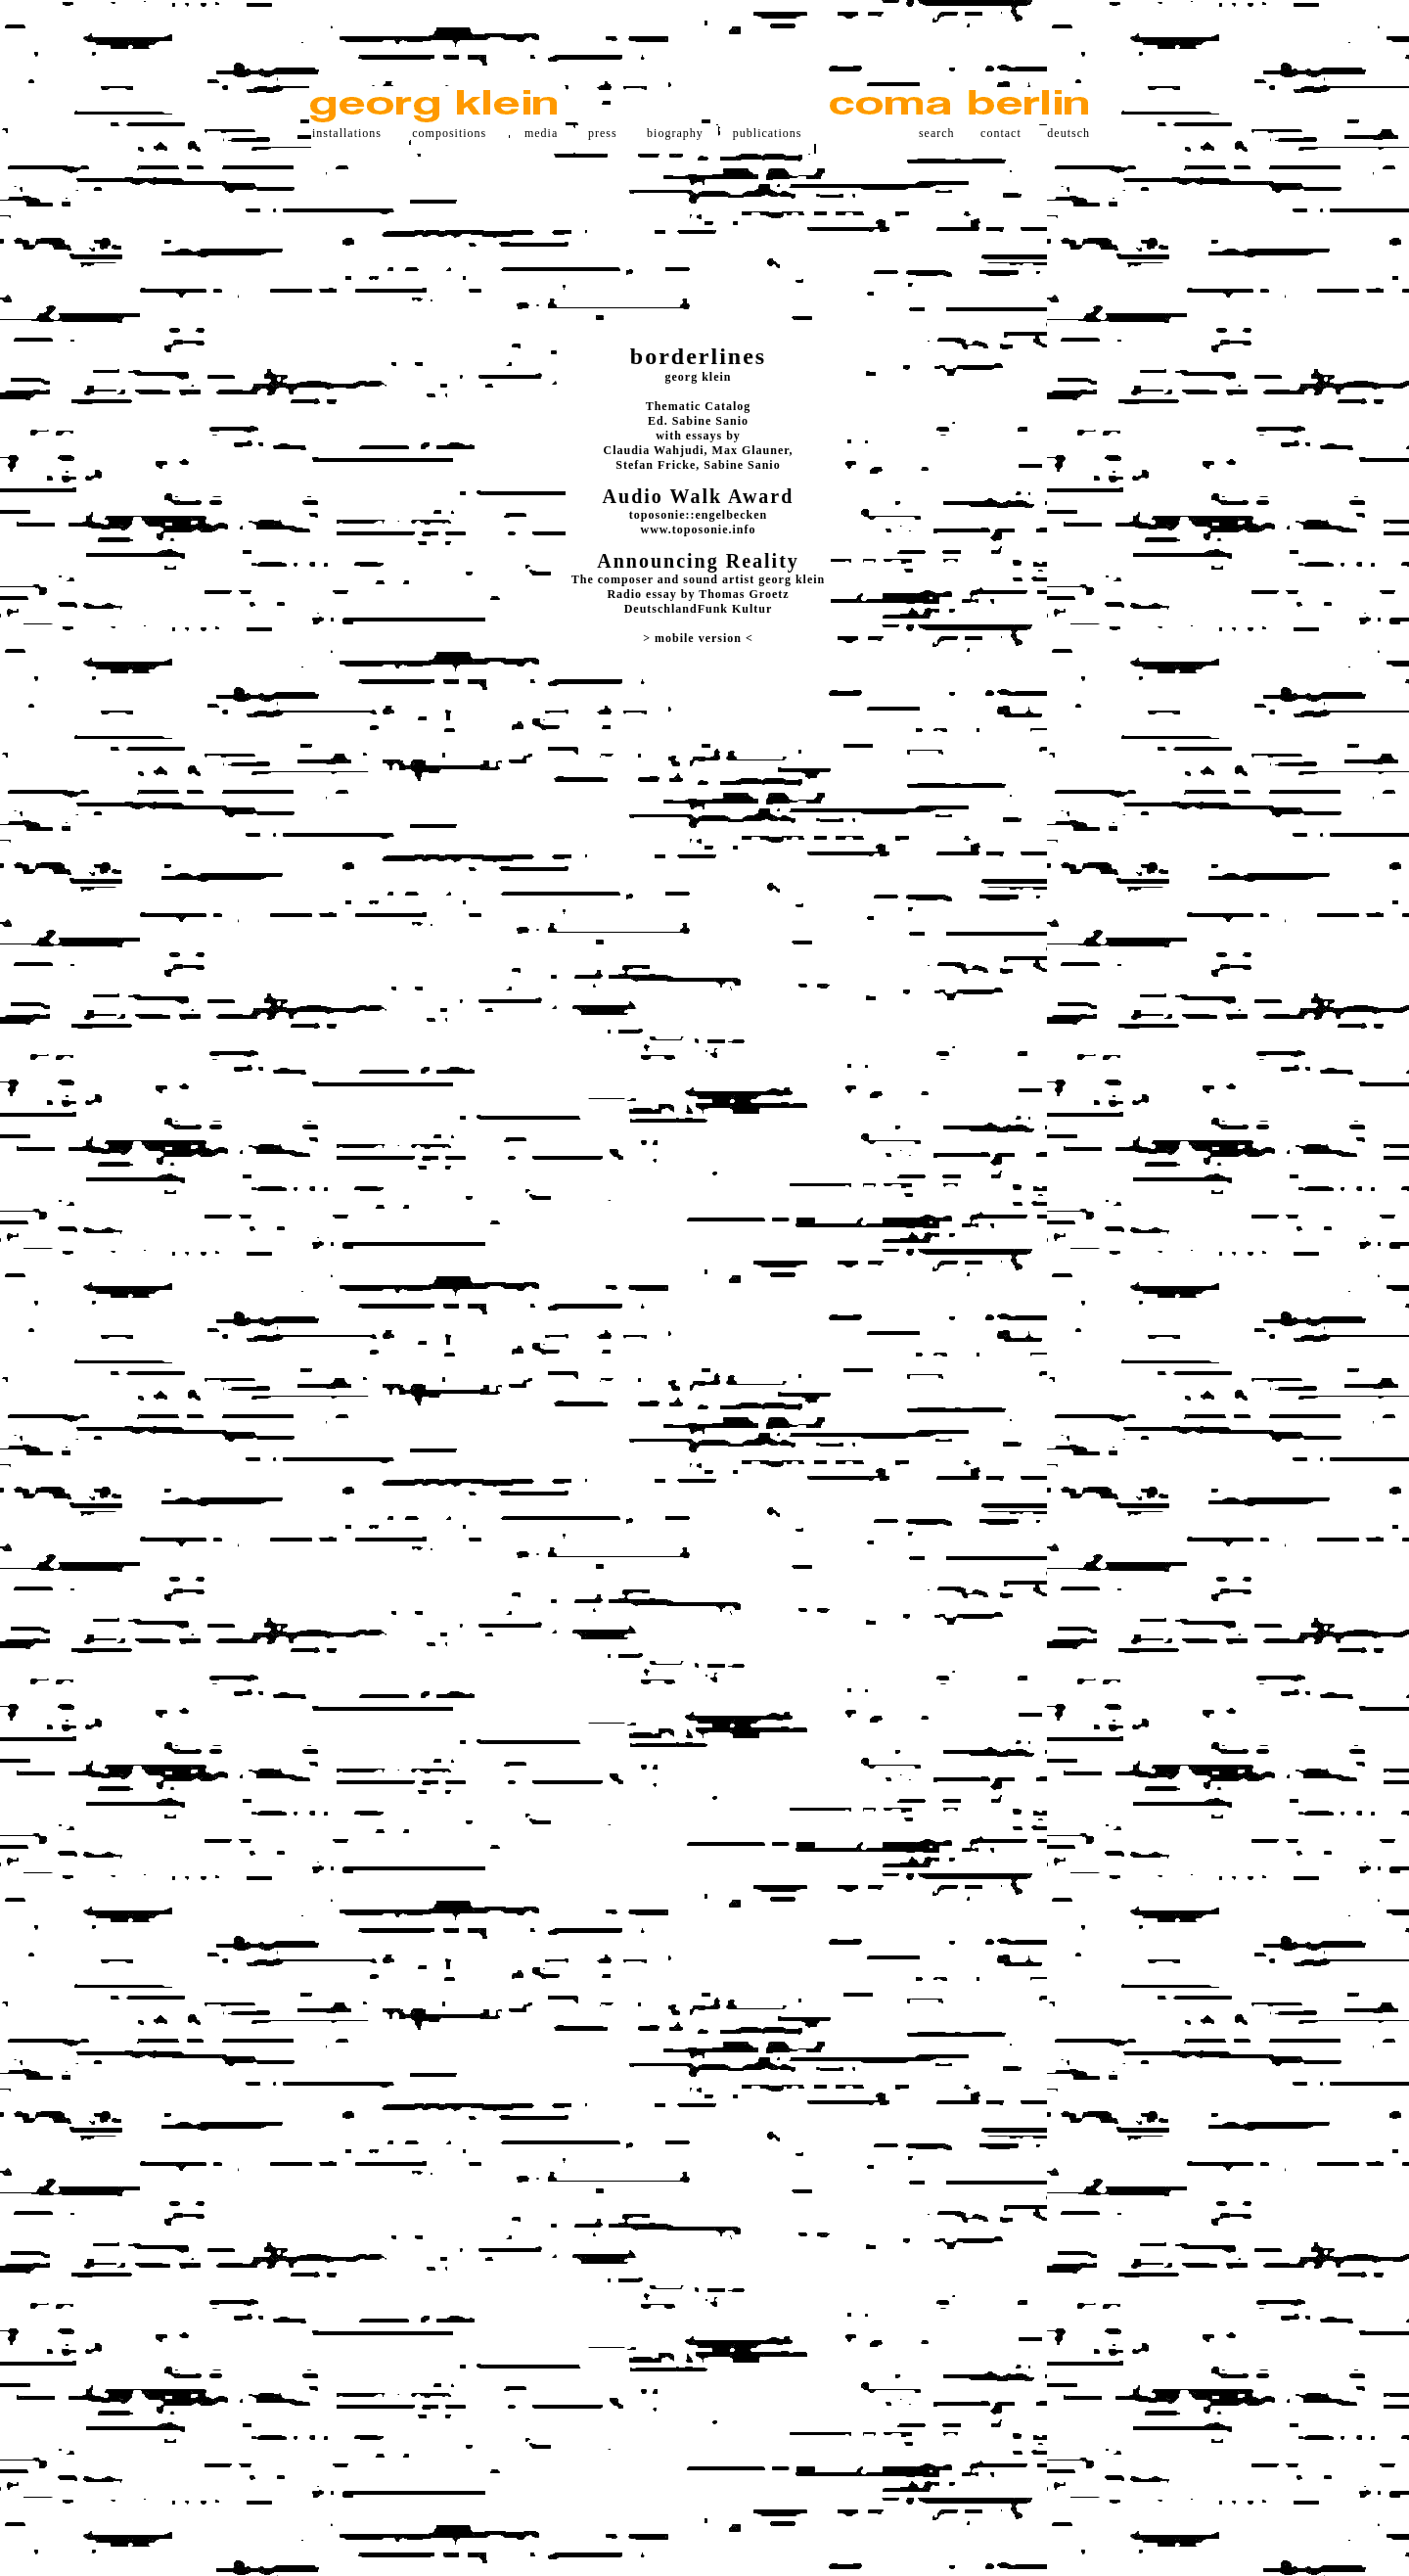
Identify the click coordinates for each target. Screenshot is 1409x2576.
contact (1001, 133)
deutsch (1068, 133)
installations (347, 133)
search (937, 133)
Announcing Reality (698, 561)
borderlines (698, 356)
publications (767, 133)
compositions (449, 133)
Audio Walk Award (699, 496)
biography (675, 133)
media (541, 133)
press (602, 133)
